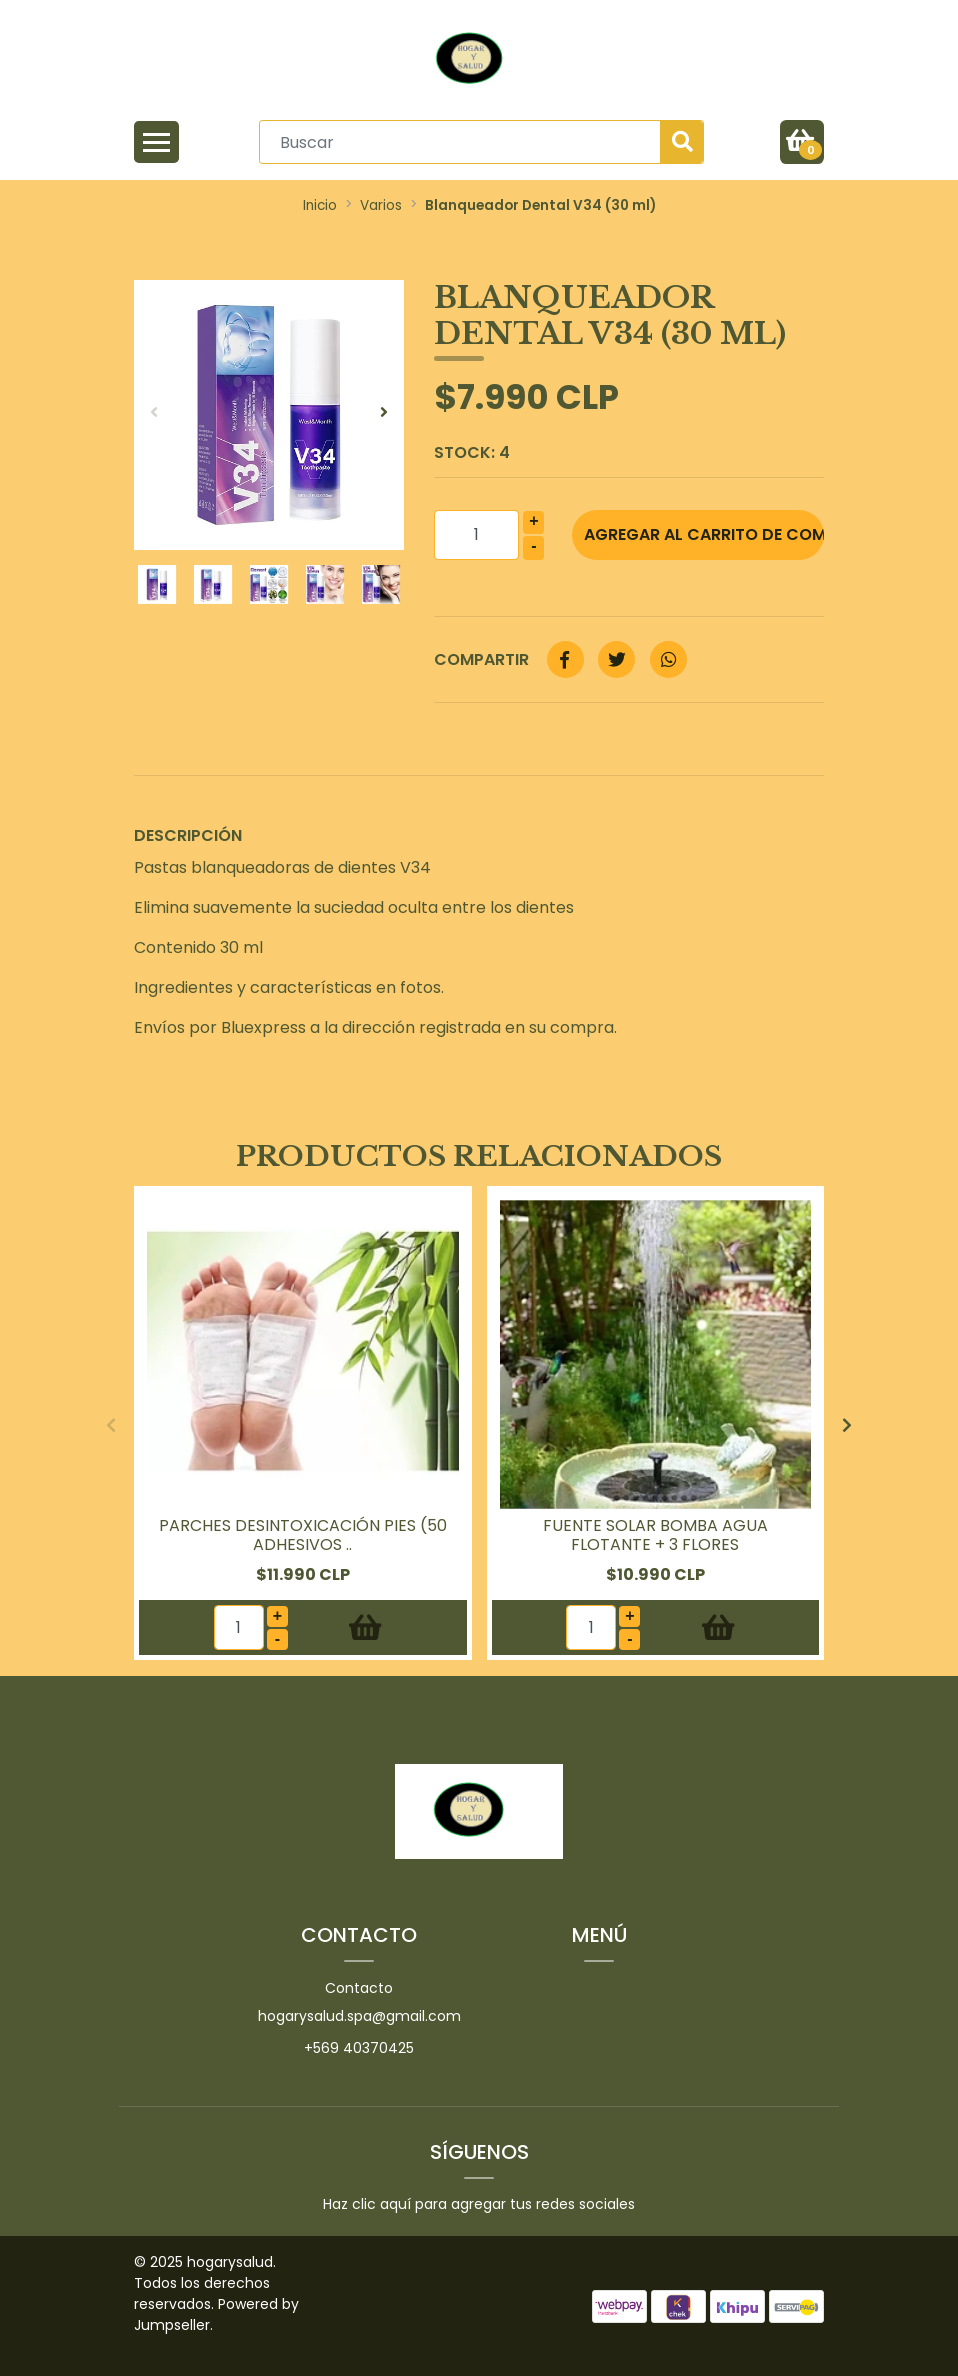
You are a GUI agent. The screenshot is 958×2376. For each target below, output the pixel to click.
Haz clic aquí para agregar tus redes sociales (479, 2204)
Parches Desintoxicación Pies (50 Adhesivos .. (303, 1535)
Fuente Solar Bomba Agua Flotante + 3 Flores (655, 1535)
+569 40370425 (359, 2048)
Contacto (359, 1988)
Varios (381, 205)
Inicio (320, 205)
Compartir (481, 659)
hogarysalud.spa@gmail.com (359, 2016)
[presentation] (154, 413)
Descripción (188, 835)
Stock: (472, 452)
